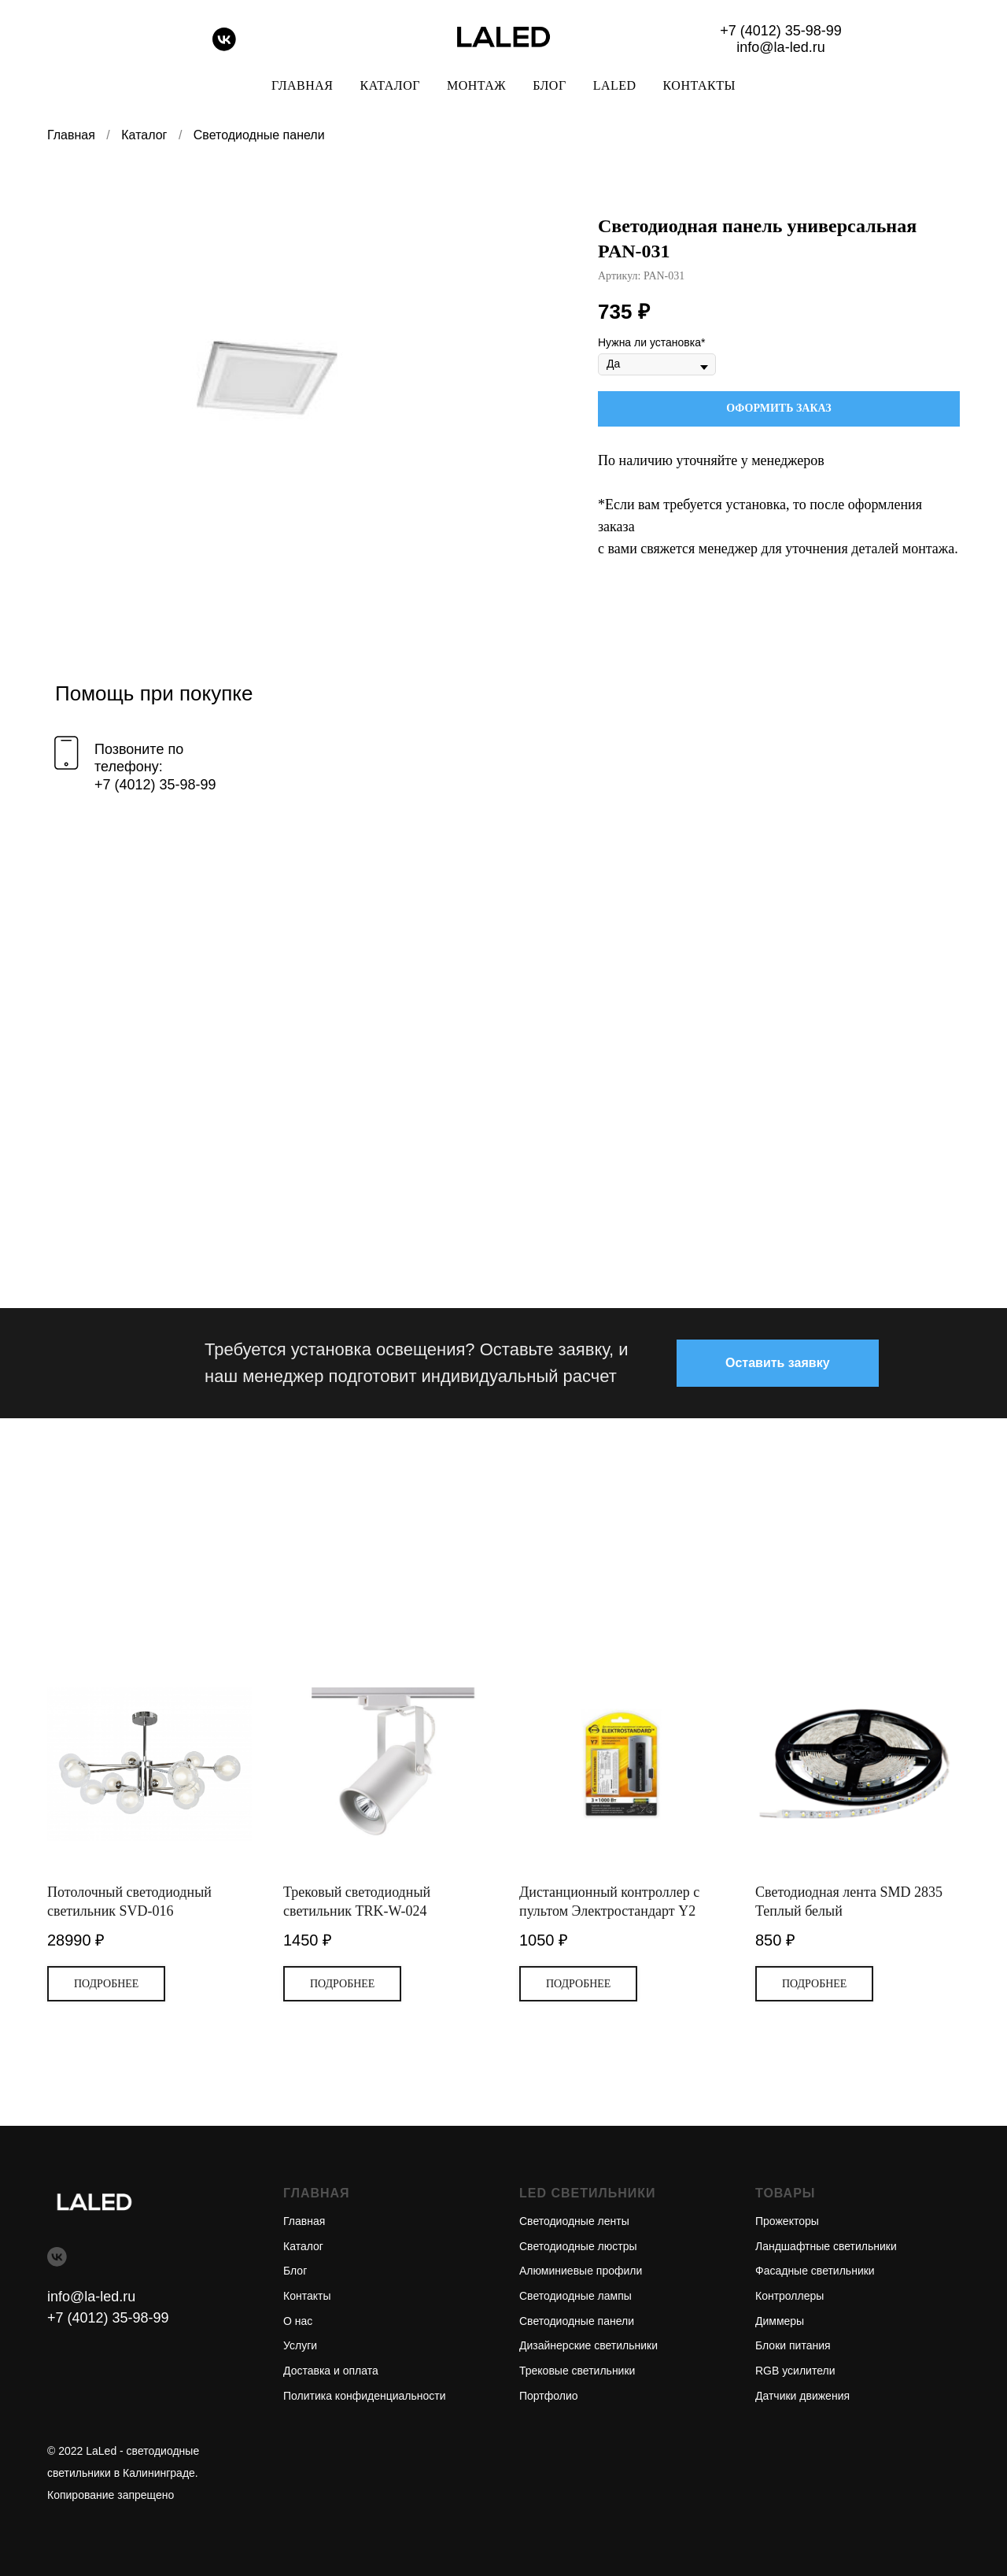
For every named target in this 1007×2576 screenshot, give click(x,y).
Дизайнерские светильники (588, 2345)
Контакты (699, 85)
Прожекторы (787, 2221)
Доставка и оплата (330, 2370)
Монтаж (476, 85)
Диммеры (779, 2321)
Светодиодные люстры (577, 2246)
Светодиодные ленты (574, 2221)
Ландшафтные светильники (826, 2246)
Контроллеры (789, 2296)
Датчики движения (802, 2395)
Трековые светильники (577, 2370)
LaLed (614, 85)
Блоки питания (793, 2345)
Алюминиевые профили (580, 2270)
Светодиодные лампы (575, 2296)
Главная (302, 85)
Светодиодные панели (259, 135)
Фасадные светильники (815, 2270)
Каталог (390, 85)
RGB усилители (795, 2370)
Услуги (300, 2345)
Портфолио (548, 2395)
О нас (297, 2321)
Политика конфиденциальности (364, 2395)
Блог (549, 85)
